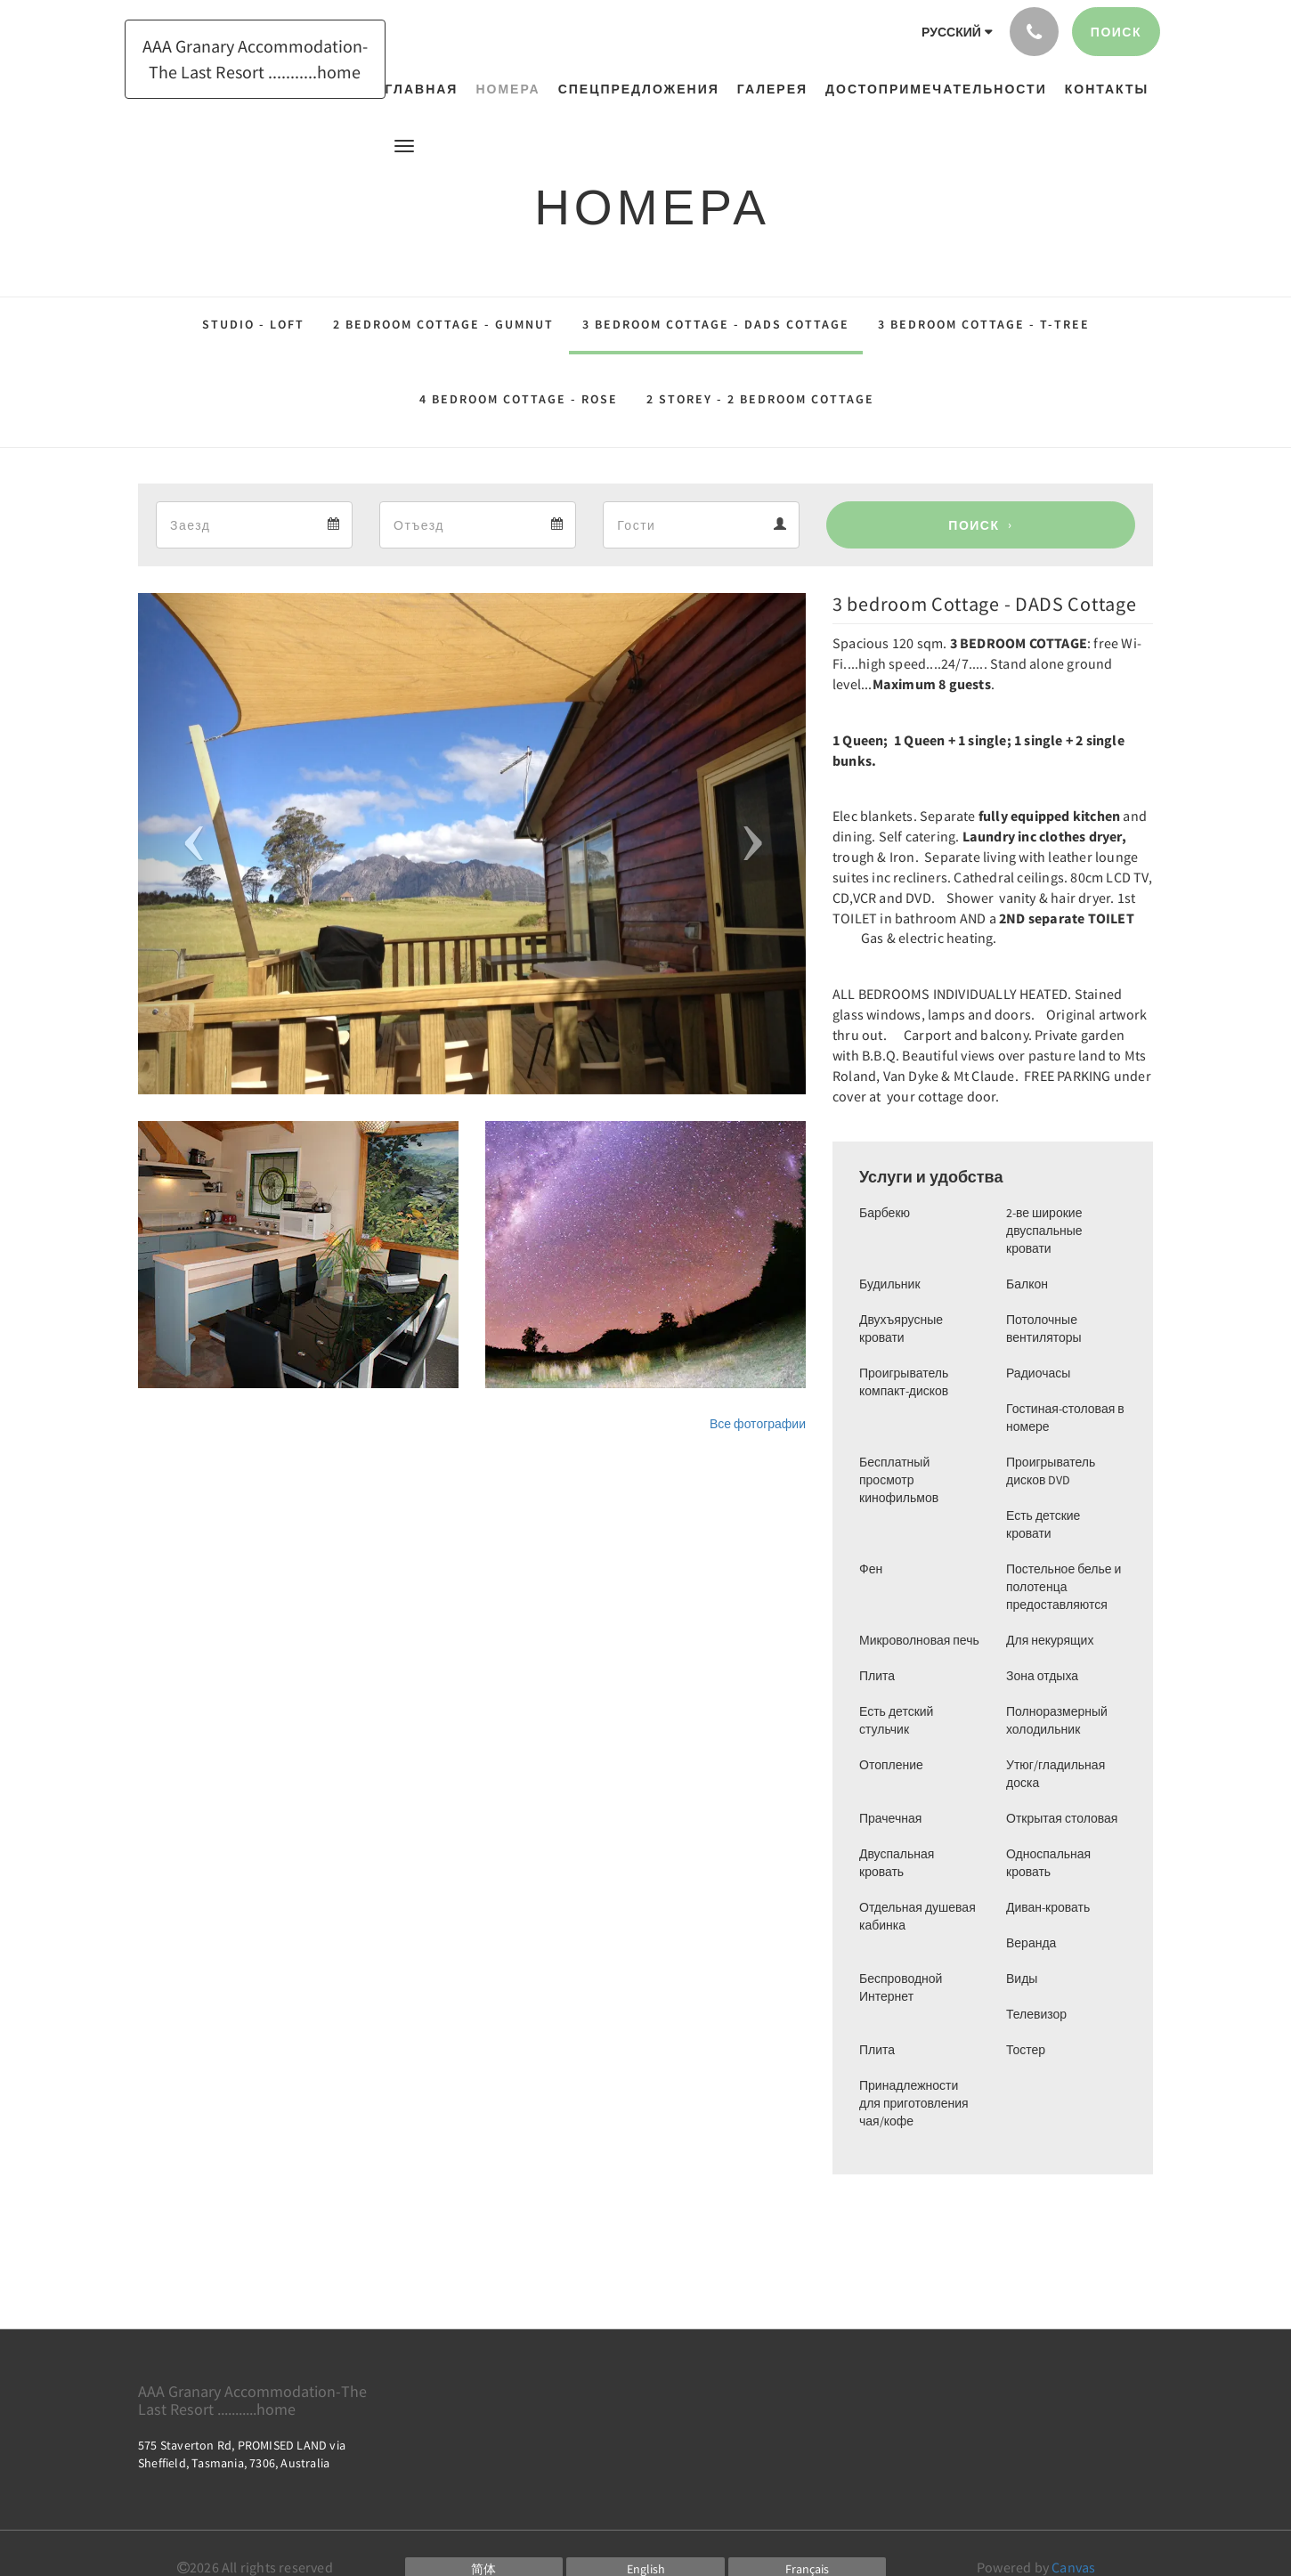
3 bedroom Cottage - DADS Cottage (715, 324)
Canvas (1073, 2567)
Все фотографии (758, 1424)
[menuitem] (426, 89)
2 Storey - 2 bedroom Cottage (760, 399)
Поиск (973, 525)
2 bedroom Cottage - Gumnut (443, 324)
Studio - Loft (253, 324)
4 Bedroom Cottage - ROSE (518, 399)
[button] (404, 145)
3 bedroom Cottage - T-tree (984, 324)
